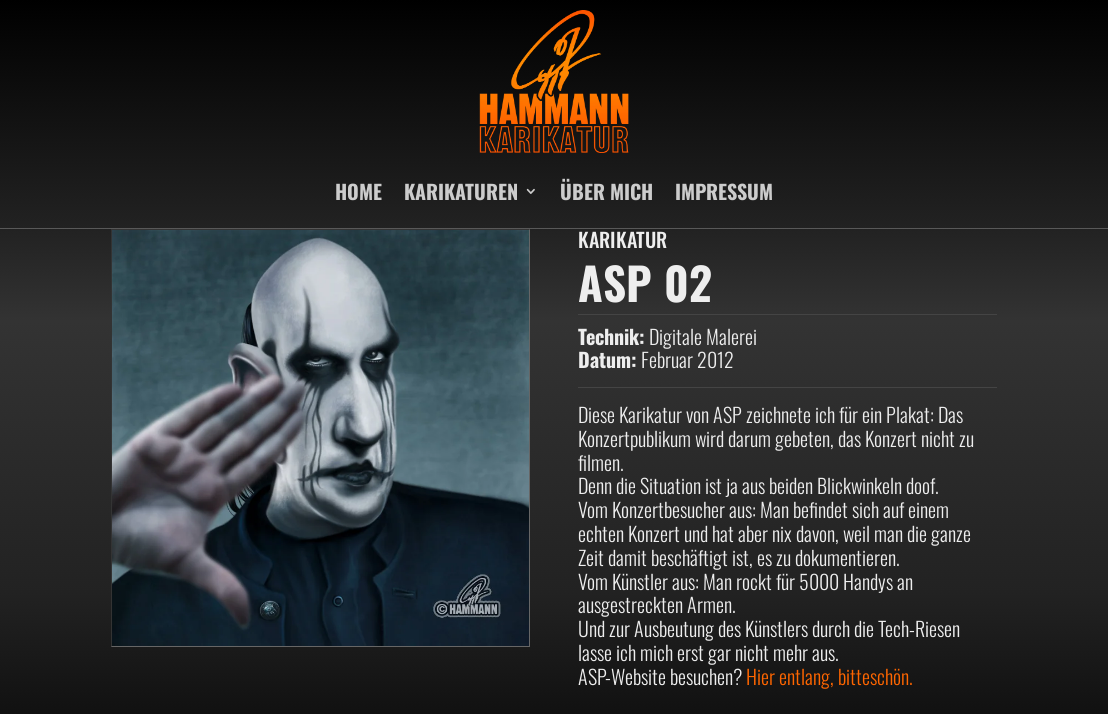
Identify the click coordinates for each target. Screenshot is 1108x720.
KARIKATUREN (461, 191)
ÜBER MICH (606, 191)
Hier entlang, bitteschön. (829, 676)
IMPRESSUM (724, 191)
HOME (358, 191)
